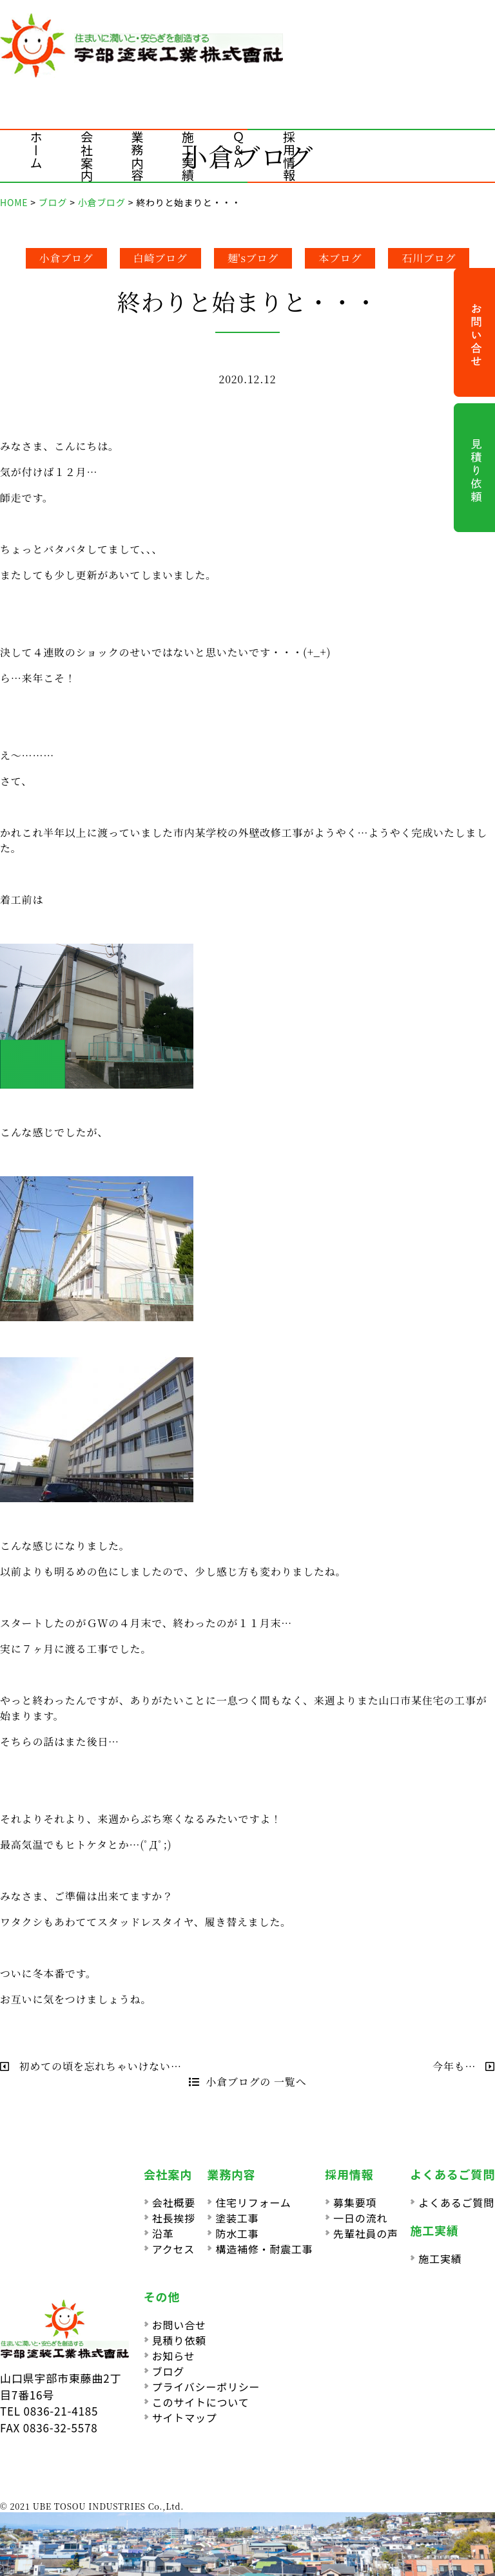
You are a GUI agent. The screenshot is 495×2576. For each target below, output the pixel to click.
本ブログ (340, 258)
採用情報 (289, 156)
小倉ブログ (66, 258)
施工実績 (188, 156)
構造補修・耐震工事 (264, 2248)
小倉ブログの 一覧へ (248, 2081)
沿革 (163, 2233)
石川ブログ (429, 258)
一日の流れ (360, 2218)
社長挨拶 (173, 2218)
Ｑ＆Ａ (239, 150)
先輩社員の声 (365, 2233)
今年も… (463, 2066)
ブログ (168, 2371)
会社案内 (86, 156)
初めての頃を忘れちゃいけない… (91, 2066)
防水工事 (236, 2233)
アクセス (173, 2248)
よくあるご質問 (456, 2202)
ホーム (36, 150)
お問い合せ (179, 2325)
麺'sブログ (253, 258)
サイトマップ (184, 2417)
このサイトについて (200, 2402)
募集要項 (354, 2202)
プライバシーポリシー (206, 2386)
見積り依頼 (179, 2340)
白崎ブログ (160, 258)
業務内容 (137, 156)
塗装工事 (236, 2218)
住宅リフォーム (253, 2202)
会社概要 (173, 2202)
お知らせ (173, 2355)
